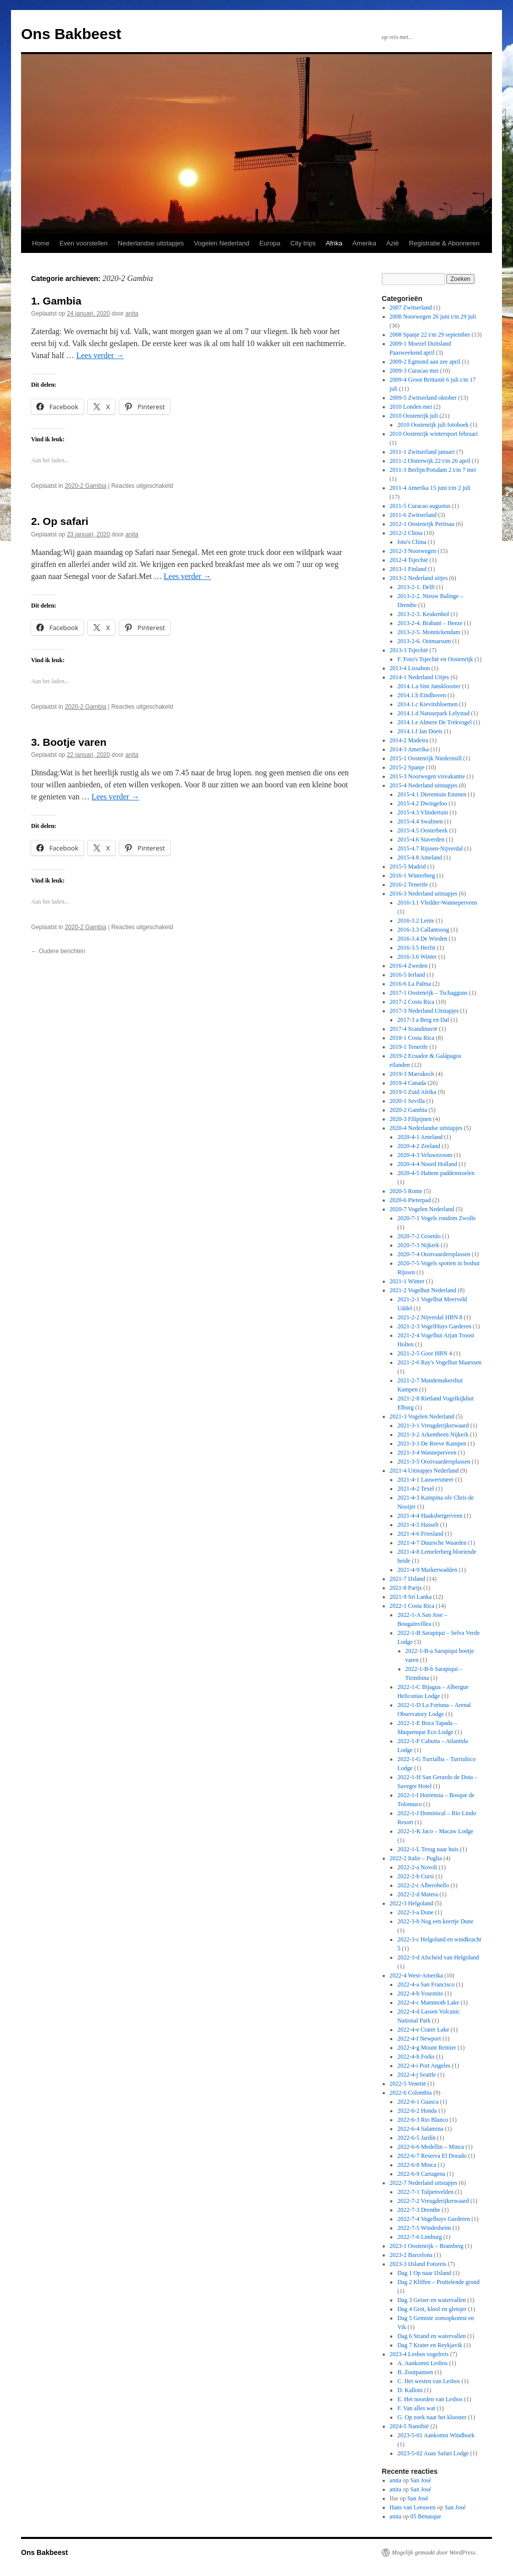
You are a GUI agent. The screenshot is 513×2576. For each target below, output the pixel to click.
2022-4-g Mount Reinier (426, 2047)
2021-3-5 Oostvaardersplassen (433, 1461)
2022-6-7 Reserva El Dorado (431, 2155)
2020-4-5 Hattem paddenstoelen (435, 1173)
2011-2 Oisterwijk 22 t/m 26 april (430, 460)
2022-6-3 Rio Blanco (422, 2119)
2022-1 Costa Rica (412, 1605)
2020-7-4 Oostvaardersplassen (433, 1254)
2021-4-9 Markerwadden (427, 1569)
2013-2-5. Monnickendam (428, 632)
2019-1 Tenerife (409, 1046)
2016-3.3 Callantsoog (423, 929)
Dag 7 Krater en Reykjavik (429, 2345)
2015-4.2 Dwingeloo (422, 803)
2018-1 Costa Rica (412, 1037)
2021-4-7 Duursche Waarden (431, 1542)
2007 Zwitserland (411, 307)
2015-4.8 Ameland (419, 857)
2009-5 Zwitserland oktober (423, 397)
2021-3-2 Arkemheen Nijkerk (432, 1434)
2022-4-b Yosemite (420, 1993)
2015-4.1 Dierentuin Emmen (431, 794)
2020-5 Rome (406, 1191)
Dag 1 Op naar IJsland (424, 2272)
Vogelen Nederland (221, 243)
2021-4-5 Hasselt (417, 1524)
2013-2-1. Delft (416, 587)
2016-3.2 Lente (415, 920)
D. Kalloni (410, 2390)
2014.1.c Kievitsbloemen (427, 704)
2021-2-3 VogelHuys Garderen (434, 1326)
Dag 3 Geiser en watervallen (431, 2300)
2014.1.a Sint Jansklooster (428, 686)
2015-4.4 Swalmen (420, 821)
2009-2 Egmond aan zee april (425, 361)
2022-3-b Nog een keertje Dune (435, 1921)
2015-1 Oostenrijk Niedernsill (426, 758)
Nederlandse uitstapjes (151, 243)
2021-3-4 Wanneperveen (426, 1452)
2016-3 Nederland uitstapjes (423, 893)
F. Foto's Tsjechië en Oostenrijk (435, 659)
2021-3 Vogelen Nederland (422, 1416)
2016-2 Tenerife (409, 884)
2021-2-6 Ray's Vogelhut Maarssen (439, 1362)
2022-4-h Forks (415, 2056)
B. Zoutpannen (415, 2372)
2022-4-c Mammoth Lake (428, 2002)
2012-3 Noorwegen (413, 550)
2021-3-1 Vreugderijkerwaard (433, 1425)
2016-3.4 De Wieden (422, 938)
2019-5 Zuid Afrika (413, 1091)
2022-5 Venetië (408, 2083)
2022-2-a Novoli (417, 1867)
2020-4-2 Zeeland (418, 1146)
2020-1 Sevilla (407, 1100)
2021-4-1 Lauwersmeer (425, 1479)
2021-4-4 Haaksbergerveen (429, 1515)
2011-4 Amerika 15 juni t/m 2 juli (430, 487)
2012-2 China (406, 532)
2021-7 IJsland (407, 1578)
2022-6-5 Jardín (416, 2137)
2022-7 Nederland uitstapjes (423, 2182)
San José (420, 2480)
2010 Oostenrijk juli (414, 415)
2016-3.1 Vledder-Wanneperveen (437, 902)
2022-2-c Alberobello (423, 1885)
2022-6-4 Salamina (420, 2128)
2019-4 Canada (408, 1082)
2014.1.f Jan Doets (419, 731)
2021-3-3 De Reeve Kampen (431, 1443)
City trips (303, 243)
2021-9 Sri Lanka (411, 1596)
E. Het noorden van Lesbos (429, 2399)
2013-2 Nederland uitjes (419, 578)
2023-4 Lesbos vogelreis (419, 2354)
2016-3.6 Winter (417, 956)
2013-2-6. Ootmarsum (424, 641)
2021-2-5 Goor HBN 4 (424, 1353)
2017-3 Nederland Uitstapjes (424, 1010)
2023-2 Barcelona (411, 2254)
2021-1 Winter (407, 1281)
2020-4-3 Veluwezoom (424, 1155)
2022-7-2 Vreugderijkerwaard (433, 2200)
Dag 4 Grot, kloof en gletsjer (431, 2309)
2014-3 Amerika (409, 749)
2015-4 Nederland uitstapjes (423, 785)
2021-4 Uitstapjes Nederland (424, 1470)
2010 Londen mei (411, 406)
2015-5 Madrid (408, 866)
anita (131, 313)
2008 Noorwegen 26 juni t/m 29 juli (433, 316)
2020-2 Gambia (85, 485)
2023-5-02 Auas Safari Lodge (432, 2453)
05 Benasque (425, 2516)
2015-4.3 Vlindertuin (422, 812)
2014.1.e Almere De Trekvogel (434, 722)
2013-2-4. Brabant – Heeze (429, 623)
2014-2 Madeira (409, 740)
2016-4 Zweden (409, 965)
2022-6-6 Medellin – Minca (430, 2146)
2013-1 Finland (408, 569)
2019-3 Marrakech (412, 1073)
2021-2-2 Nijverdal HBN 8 (429, 1317)
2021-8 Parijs (406, 1587)
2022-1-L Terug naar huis (427, 1849)
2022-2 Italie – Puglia (416, 1858)
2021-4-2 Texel (415, 1488)
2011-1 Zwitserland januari (422, 451)
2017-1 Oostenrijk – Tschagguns (429, 992)
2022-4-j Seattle (416, 2074)
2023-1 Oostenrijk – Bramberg (426, 2245)
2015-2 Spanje (407, 767)
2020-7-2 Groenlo (418, 1236)
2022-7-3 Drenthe (418, 2209)
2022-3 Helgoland (411, 1903)
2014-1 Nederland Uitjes (419, 677)
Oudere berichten (58, 951)
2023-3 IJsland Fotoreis (418, 2263)
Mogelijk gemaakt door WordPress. (434, 2552)
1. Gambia (56, 301)
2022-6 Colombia (411, 2092)
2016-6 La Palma (410, 983)
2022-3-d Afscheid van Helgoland (438, 1957)
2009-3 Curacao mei (414, 370)
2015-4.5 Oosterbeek (422, 830)
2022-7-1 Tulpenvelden (425, 2191)
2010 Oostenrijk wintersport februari (434, 433)
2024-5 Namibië (409, 2426)
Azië (392, 243)
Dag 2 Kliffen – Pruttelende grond (438, 2281)
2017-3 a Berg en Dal (423, 1019)
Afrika (334, 243)
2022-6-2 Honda (417, 2110)
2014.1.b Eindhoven (421, 695)
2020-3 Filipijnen (411, 1118)
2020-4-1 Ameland (419, 1136)
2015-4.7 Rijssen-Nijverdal (430, 848)
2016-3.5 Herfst (416, 947)
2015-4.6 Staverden (420, 839)
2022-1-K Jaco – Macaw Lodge (435, 1831)
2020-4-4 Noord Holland (427, 1164)
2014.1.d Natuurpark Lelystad (433, 713)
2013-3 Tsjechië (409, 650)
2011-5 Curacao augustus (420, 505)
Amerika (364, 243)
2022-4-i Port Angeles (423, 2065)
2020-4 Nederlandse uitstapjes (426, 1127)
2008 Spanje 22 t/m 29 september (430, 334)
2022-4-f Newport (419, 2038)
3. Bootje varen (69, 742)
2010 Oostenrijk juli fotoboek (432, 424)
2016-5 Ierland (407, 974)
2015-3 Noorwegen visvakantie (427, 776)
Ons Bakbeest (71, 34)
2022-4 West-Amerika (416, 1975)
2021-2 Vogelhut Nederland (423, 1290)
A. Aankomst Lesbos (422, 2363)
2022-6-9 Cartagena (421, 2173)
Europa (270, 243)
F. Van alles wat (416, 2408)
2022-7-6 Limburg (419, 2236)
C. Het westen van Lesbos (428, 2381)
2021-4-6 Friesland (420, 1533)
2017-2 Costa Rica (412, 1001)
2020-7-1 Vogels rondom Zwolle (436, 1218)
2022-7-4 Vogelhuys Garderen (433, 2218)
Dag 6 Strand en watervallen (431, 2336)
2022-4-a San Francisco (425, 1984)
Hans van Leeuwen (413, 2507)
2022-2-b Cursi (415, 1876)
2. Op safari (59, 521)
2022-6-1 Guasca (417, 2101)
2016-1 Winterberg (412, 875)
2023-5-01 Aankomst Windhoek (435, 2435)
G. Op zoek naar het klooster (431, 2417)
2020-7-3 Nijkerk (418, 1245)
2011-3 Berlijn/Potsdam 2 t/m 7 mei (433, 469)
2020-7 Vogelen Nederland (422, 1209)
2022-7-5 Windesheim (424, 2227)
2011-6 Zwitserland (413, 514)
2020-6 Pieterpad (410, 1200)
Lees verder (100, 355)
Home (41, 243)
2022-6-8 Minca (416, 2164)
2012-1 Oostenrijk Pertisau (422, 523)
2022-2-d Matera (417, 1894)
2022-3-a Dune (415, 1912)
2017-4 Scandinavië (414, 1028)
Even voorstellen (84, 243)
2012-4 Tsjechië (409, 559)
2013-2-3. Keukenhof (423, 614)
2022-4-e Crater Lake (423, 2029)
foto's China (411, 541)
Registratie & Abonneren (444, 243)
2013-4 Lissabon (410, 668)
